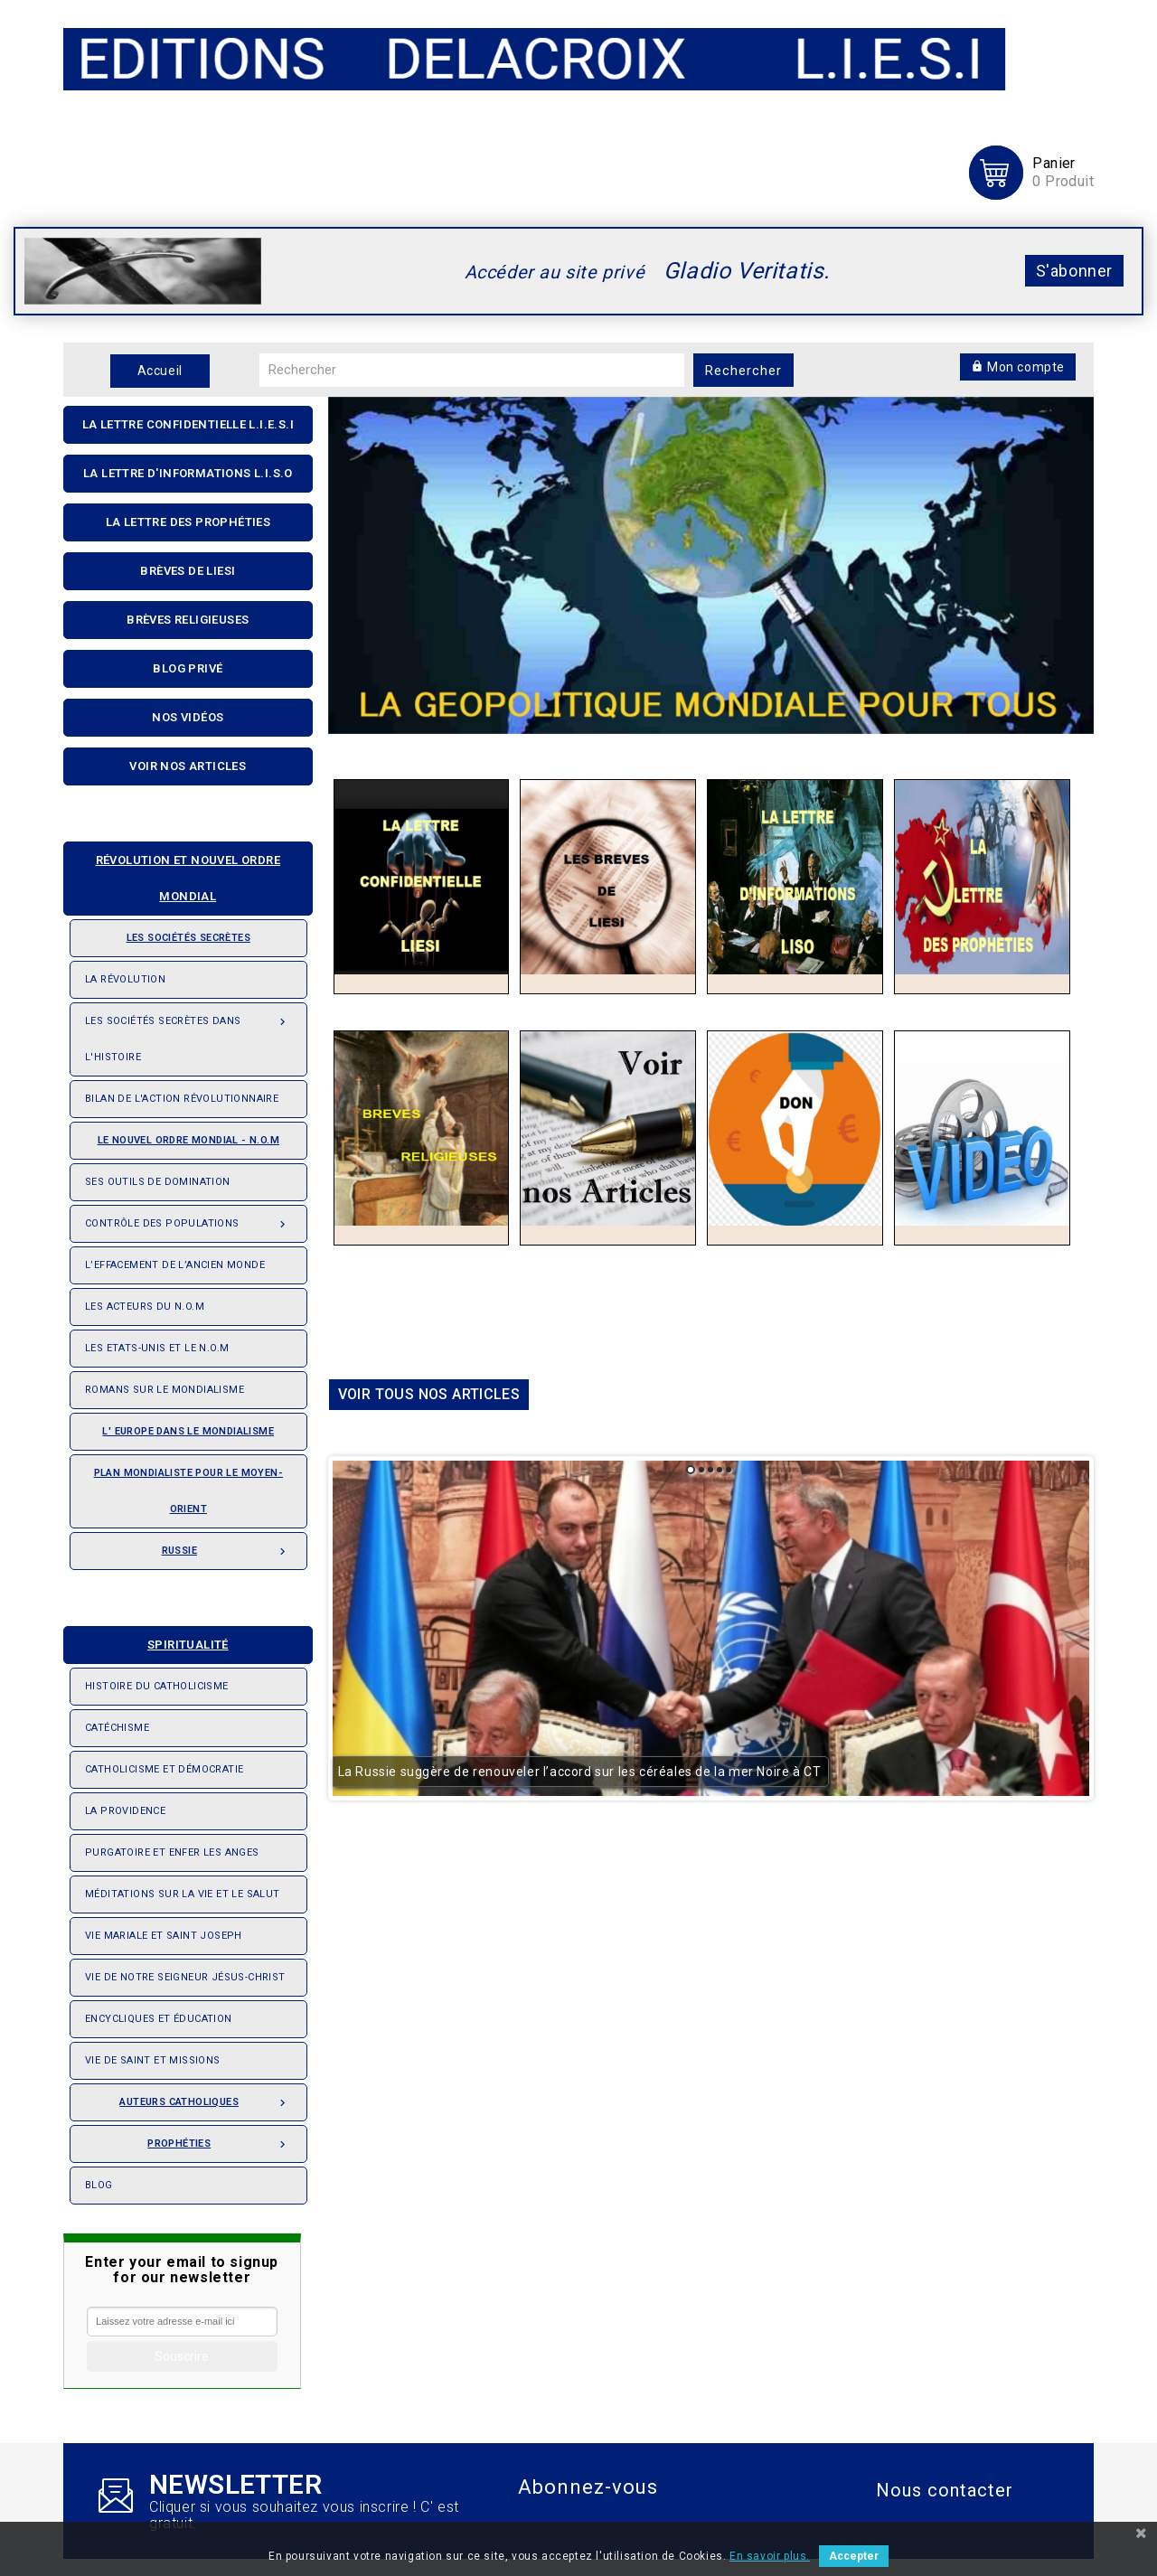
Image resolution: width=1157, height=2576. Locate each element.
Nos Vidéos (187, 717)
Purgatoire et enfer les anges (172, 1852)
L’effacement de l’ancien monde (175, 1265)
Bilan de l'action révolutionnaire (181, 1099)
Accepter (854, 2556)
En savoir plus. (769, 2556)
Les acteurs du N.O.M (144, 1306)
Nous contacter (944, 2490)
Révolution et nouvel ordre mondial (179, 872)
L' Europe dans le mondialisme (188, 1431)
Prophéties (219, 2138)
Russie (227, 1545)
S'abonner (1074, 270)
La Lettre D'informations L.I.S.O (188, 473)
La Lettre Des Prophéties (188, 522)
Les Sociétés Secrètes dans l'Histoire (188, 1033)
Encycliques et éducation (158, 2019)
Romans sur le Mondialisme (164, 1390)
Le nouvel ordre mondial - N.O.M (182, 1134)
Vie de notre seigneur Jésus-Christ (185, 1977)
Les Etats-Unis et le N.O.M (157, 1348)
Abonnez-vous (588, 2487)
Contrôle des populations (188, 1218)
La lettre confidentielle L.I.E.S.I (188, 424)
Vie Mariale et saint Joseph (163, 1935)
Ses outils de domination (157, 1182)
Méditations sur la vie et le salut (182, 1894)
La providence (125, 1811)
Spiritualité (154, 1639)
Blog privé (187, 668)
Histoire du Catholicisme (157, 1686)
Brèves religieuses (188, 619)
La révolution (125, 979)
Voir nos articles (187, 766)
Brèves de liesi (187, 571)
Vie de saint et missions (153, 2060)
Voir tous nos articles (429, 1386)
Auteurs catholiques (205, 2097)
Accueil (160, 370)
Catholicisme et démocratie (164, 1769)
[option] (711, 557)
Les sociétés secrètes (167, 932)
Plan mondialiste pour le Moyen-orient (188, 1491)
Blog (99, 2185)
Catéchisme (117, 1728)
